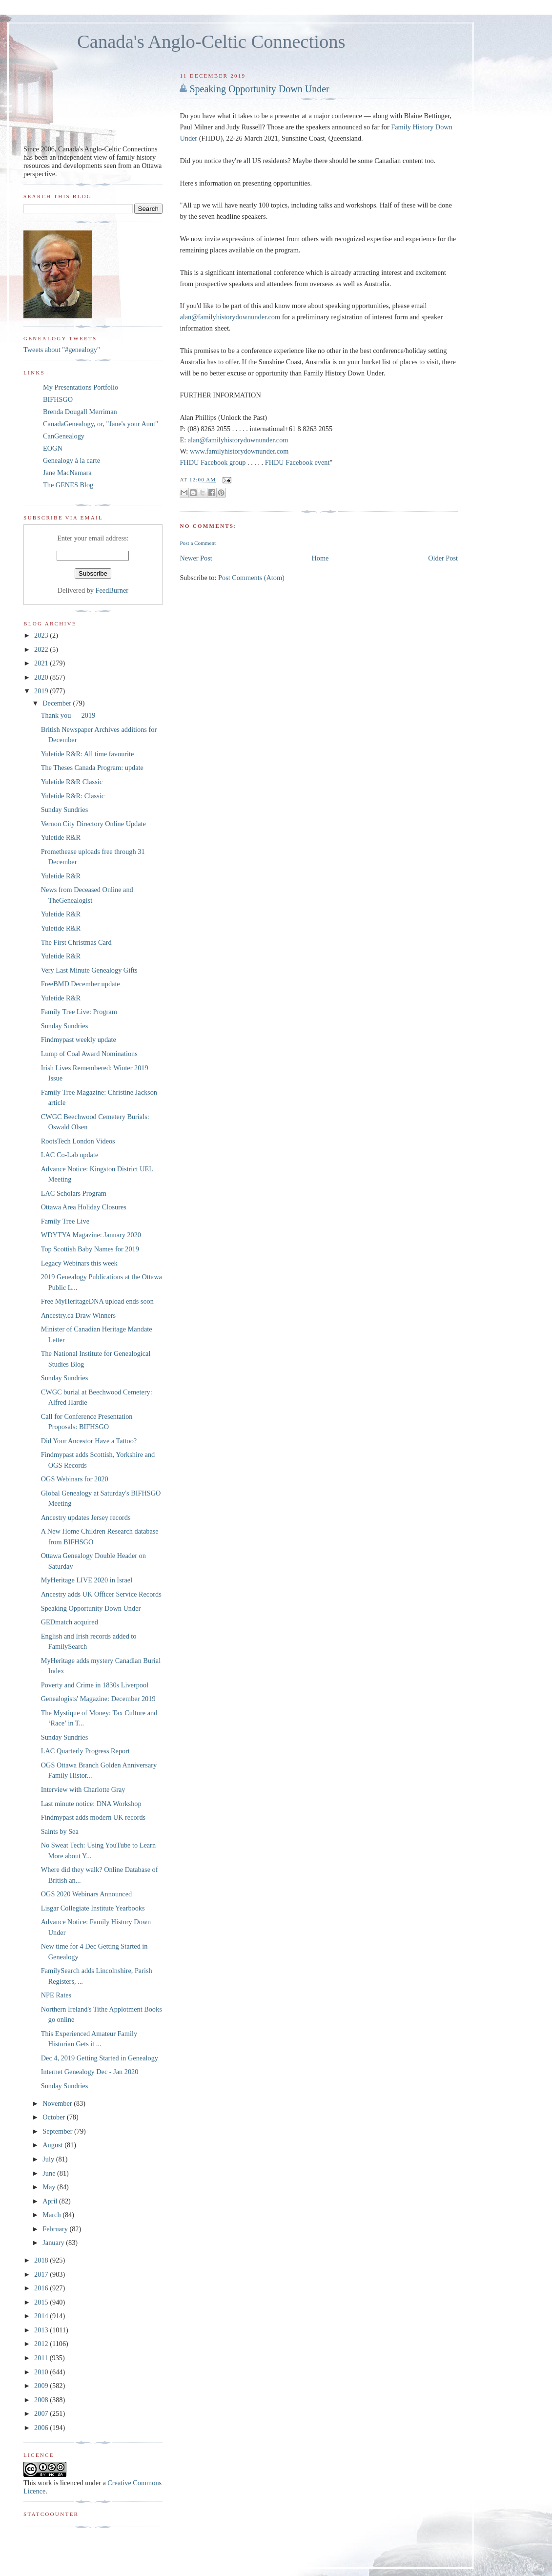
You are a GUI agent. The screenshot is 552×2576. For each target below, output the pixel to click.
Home (320, 558)
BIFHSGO (58, 399)
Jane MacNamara (67, 473)
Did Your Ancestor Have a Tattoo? (89, 1441)
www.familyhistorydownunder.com (239, 451)
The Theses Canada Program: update (92, 767)
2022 (42, 649)
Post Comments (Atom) (251, 578)
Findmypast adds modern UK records (93, 1817)
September (58, 2131)
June (49, 2173)
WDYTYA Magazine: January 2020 (91, 1235)
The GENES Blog (68, 485)
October (54, 2117)
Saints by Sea (60, 1831)
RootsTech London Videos (78, 1141)
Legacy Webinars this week (79, 1263)
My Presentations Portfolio (80, 387)
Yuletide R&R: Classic (72, 796)
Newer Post (196, 558)
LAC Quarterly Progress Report (85, 1751)
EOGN (52, 448)
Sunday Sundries (64, 809)
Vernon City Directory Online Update (93, 824)
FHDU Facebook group (212, 462)
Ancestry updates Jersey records (86, 1517)
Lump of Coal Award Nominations (89, 1054)
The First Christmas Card (76, 942)
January (54, 2242)
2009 (42, 2385)
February (55, 2229)
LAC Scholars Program (73, 1193)
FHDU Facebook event (297, 462)
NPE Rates (56, 1995)
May (49, 2187)
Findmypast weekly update (78, 1039)
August (53, 2145)
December (57, 703)
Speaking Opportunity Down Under (259, 88)
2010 (42, 2372)
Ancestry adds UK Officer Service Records (101, 1594)
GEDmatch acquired (69, 1622)
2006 (42, 2427)
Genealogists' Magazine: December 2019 (98, 1699)
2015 (42, 2302)
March (52, 2215)
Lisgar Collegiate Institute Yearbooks (93, 1908)
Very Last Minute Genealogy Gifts (89, 970)
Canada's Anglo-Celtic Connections (211, 41)
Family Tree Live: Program (79, 1012)
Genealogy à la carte (71, 460)
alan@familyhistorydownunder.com (230, 317)
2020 (42, 677)
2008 (42, 2400)
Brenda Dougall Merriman (80, 411)
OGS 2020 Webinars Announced (86, 1894)
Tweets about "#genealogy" (61, 349)
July (49, 2159)
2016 (42, 2288)
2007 (42, 2413)
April (50, 2201)
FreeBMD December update (80, 984)
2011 (42, 2358)
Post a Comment (198, 543)
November (58, 2103)
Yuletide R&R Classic (71, 782)
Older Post (443, 558)
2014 (42, 2316)
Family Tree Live (65, 1221)
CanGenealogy (63, 436)
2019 (42, 691)
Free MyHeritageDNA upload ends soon (97, 1301)
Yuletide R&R (61, 837)
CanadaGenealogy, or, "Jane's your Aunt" (100, 424)
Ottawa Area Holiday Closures (83, 1207)
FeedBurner (112, 590)
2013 (42, 2330)
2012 (42, 2343)
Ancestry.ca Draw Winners (78, 1315)
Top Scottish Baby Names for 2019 (90, 1249)
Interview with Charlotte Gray (83, 1789)
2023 (42, 635)
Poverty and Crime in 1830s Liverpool (94, 1685)
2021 (42, 663)
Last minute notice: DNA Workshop (91, 1803)
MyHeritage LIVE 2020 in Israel (86, 1580)
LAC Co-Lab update (70, 1155)
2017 (42, 2274)
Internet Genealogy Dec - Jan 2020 (90, 2072)
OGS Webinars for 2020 (74, 1479)
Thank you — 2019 (68, 715)
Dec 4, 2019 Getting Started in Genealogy (99, 2058)
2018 (42, 2260)
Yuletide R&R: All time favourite (87, 754)
